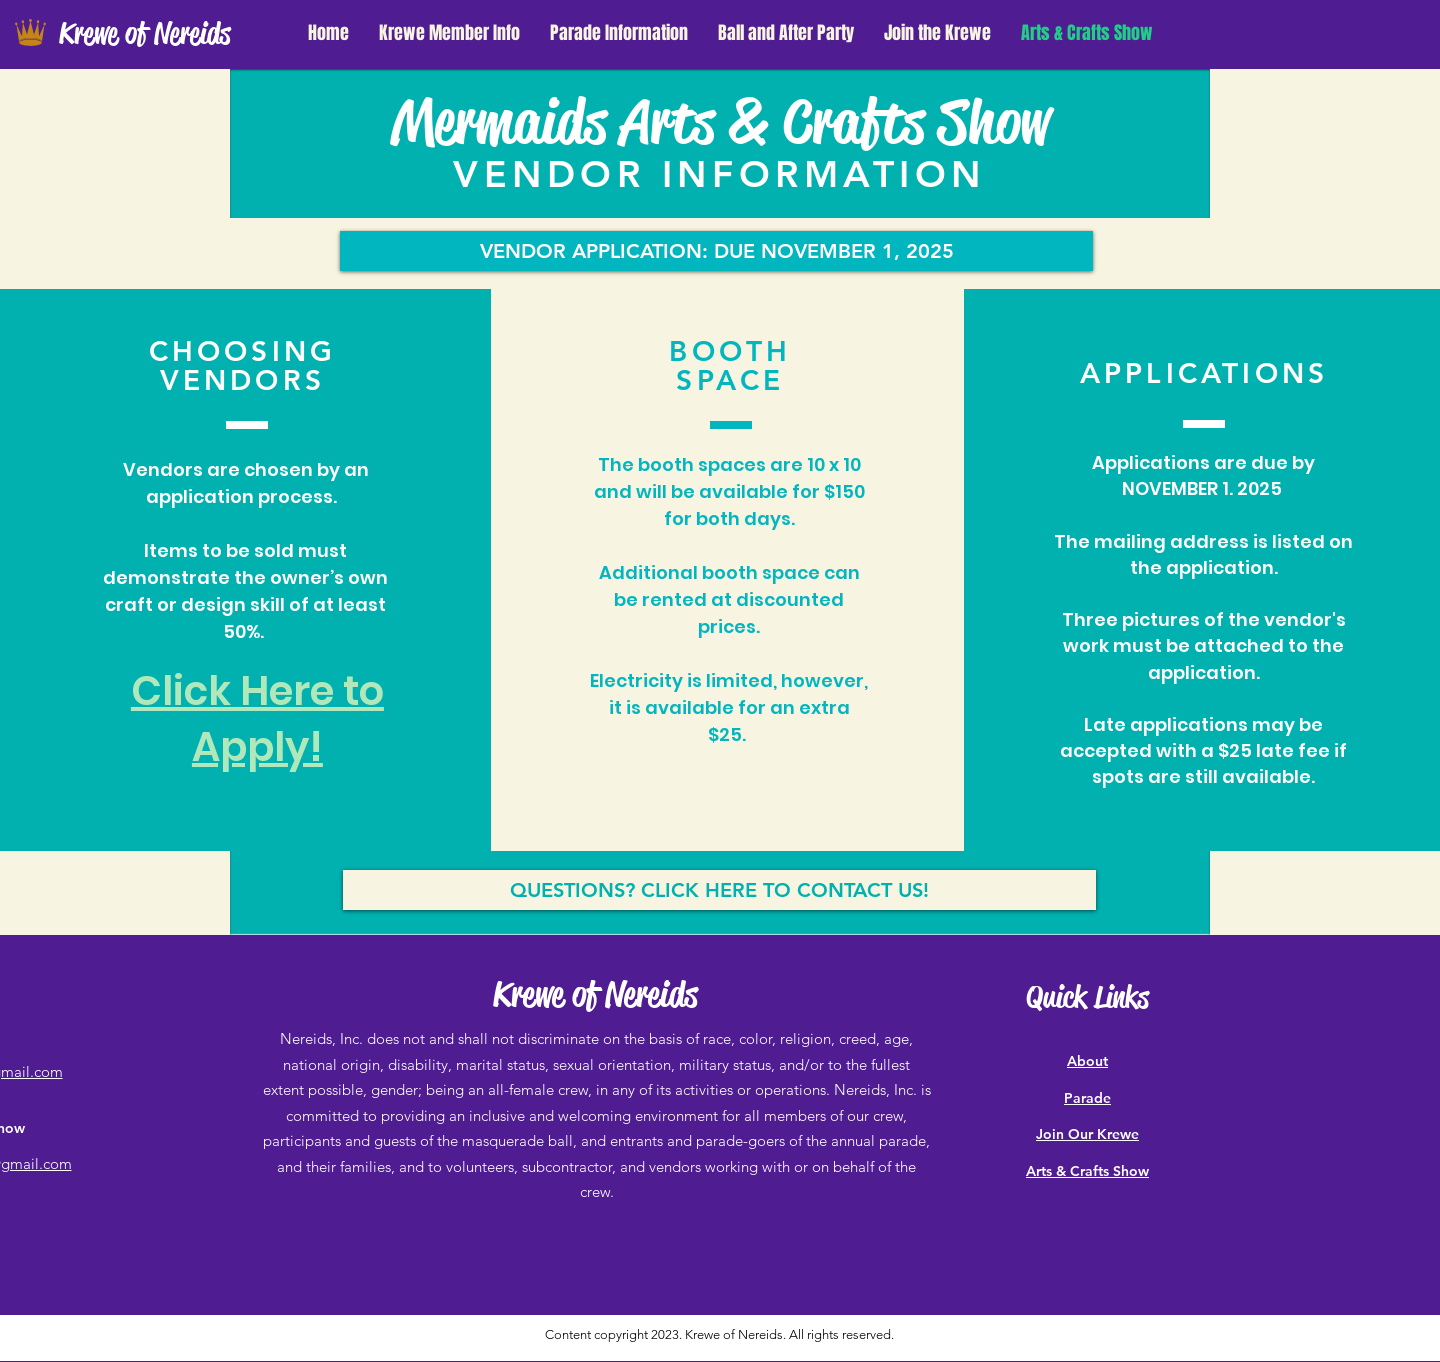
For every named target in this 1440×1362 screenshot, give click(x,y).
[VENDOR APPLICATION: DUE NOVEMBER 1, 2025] (716, 251)
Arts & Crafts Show (1087, 1171)
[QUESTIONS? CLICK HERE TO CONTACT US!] (719, 890)
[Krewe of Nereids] (163, 34)
